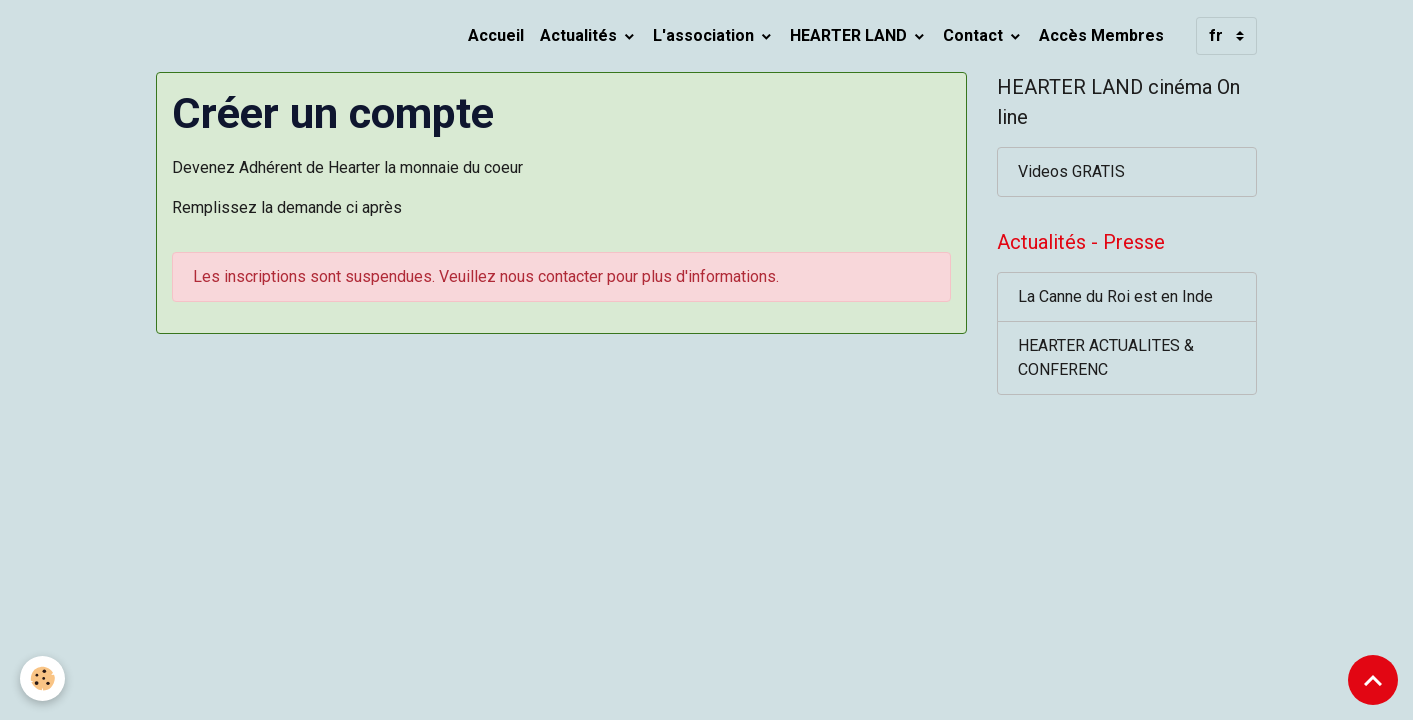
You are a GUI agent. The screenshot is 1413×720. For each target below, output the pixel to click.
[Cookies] (42, 678)
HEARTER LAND (850, 35)
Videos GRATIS (1071, 171)
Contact (975, 35)
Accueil (496, 35)
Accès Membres (1101, 35)
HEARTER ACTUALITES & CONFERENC (1106, 357)
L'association (705, 35)
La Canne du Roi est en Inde (1115, 296)
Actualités (580, 35)
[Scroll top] (1373, 680)
